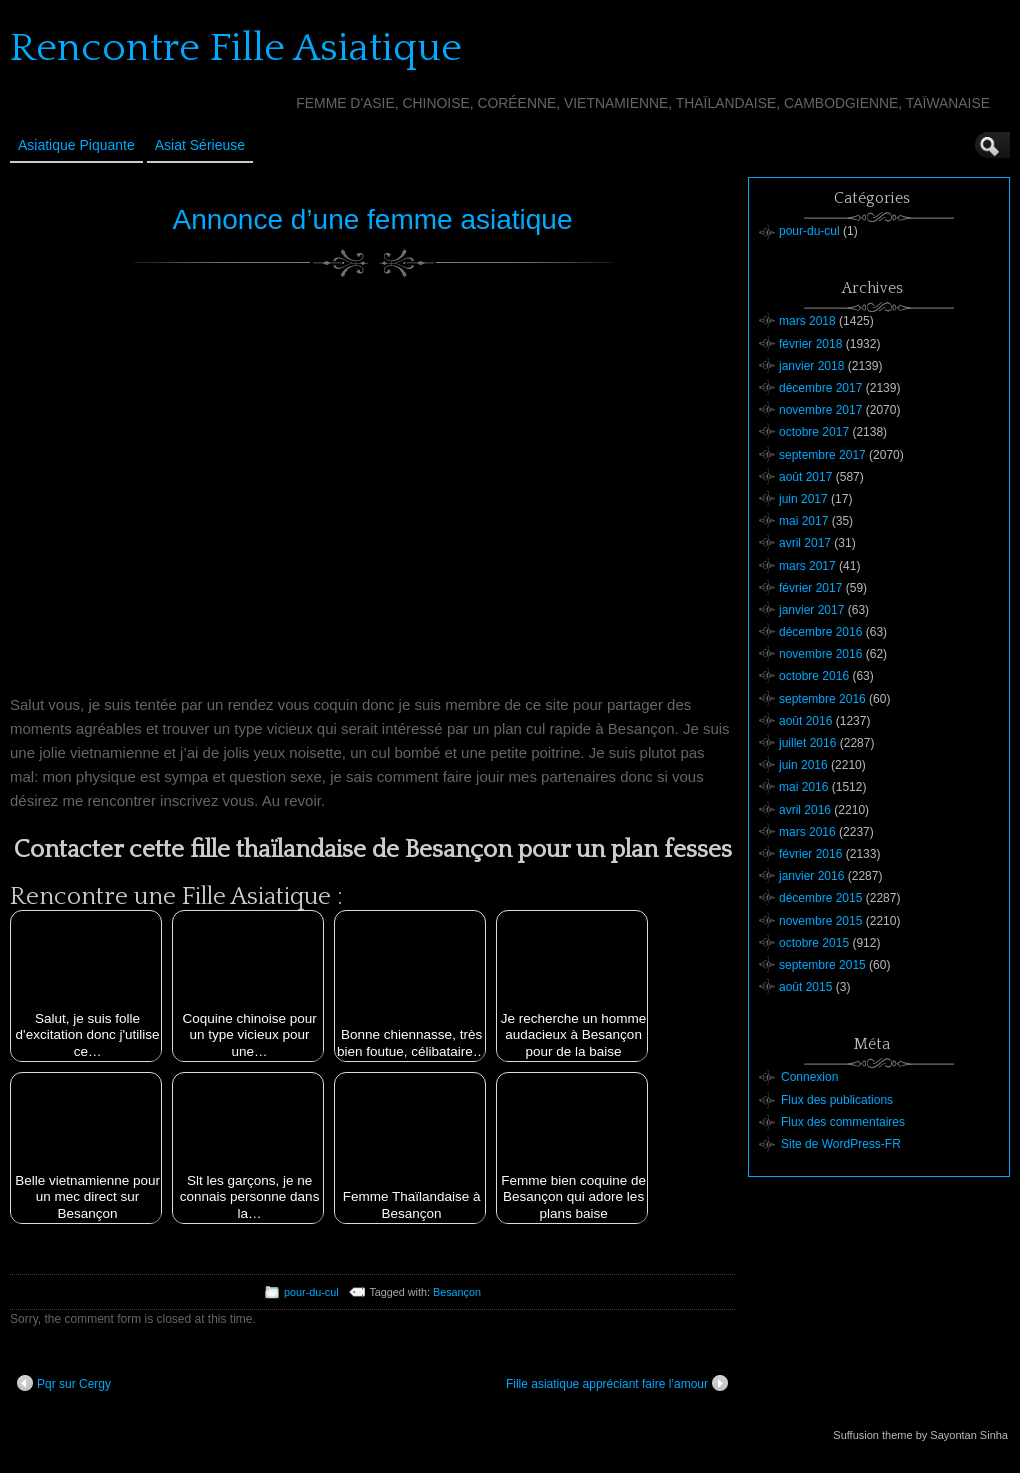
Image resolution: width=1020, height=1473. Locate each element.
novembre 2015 (820, 921)
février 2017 (810, 588)
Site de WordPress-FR (841, 1144)
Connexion (809, 1077)
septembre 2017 (822, 455)
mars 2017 (807, 566)
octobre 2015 (814, 943)
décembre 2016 (820, 632)
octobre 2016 (814, 676)
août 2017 (805, 477)
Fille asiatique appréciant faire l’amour (617, 1383)
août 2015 (805, 987)
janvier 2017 (811, 610)
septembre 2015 (822, 965)
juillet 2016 (807, 743)
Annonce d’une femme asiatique (372, 219)
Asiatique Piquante (76, 145)
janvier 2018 (811, 366)
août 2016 (805, 721)
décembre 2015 (820, 898)
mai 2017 (803, 521)
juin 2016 (803, 765)
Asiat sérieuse (200, 145)
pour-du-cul (311, 1292)
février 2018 (810, 344)
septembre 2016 (822, 699)
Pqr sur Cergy (64, 1383)
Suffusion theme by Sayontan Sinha (920, 1435)
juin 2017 (803, 499)
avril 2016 (805, 810)
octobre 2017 (814, 432)
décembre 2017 (820, 388)
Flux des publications (837, 1100)
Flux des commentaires (843, 1122)
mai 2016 (803, 787)
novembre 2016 (820, 654)
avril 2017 (805, 543)
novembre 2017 (820, 410)
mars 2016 (807, 832)
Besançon (457, 1292)
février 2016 (810, 854)
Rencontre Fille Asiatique (236, 48)
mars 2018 (807, 321)
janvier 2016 (811, 876)
